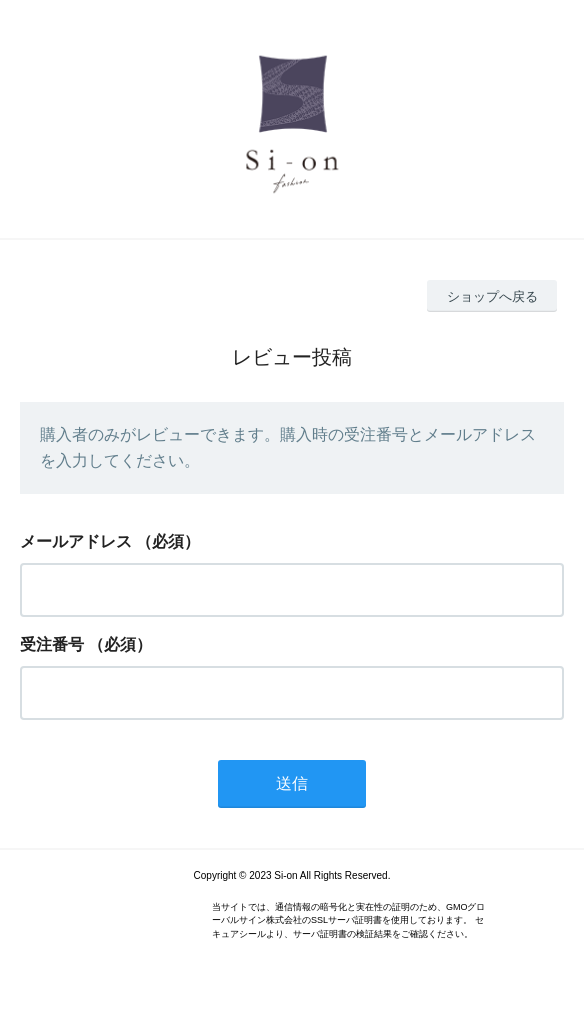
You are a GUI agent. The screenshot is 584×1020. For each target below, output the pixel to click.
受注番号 (52, 644)
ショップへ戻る (492, 296)
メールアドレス (76, 541)
